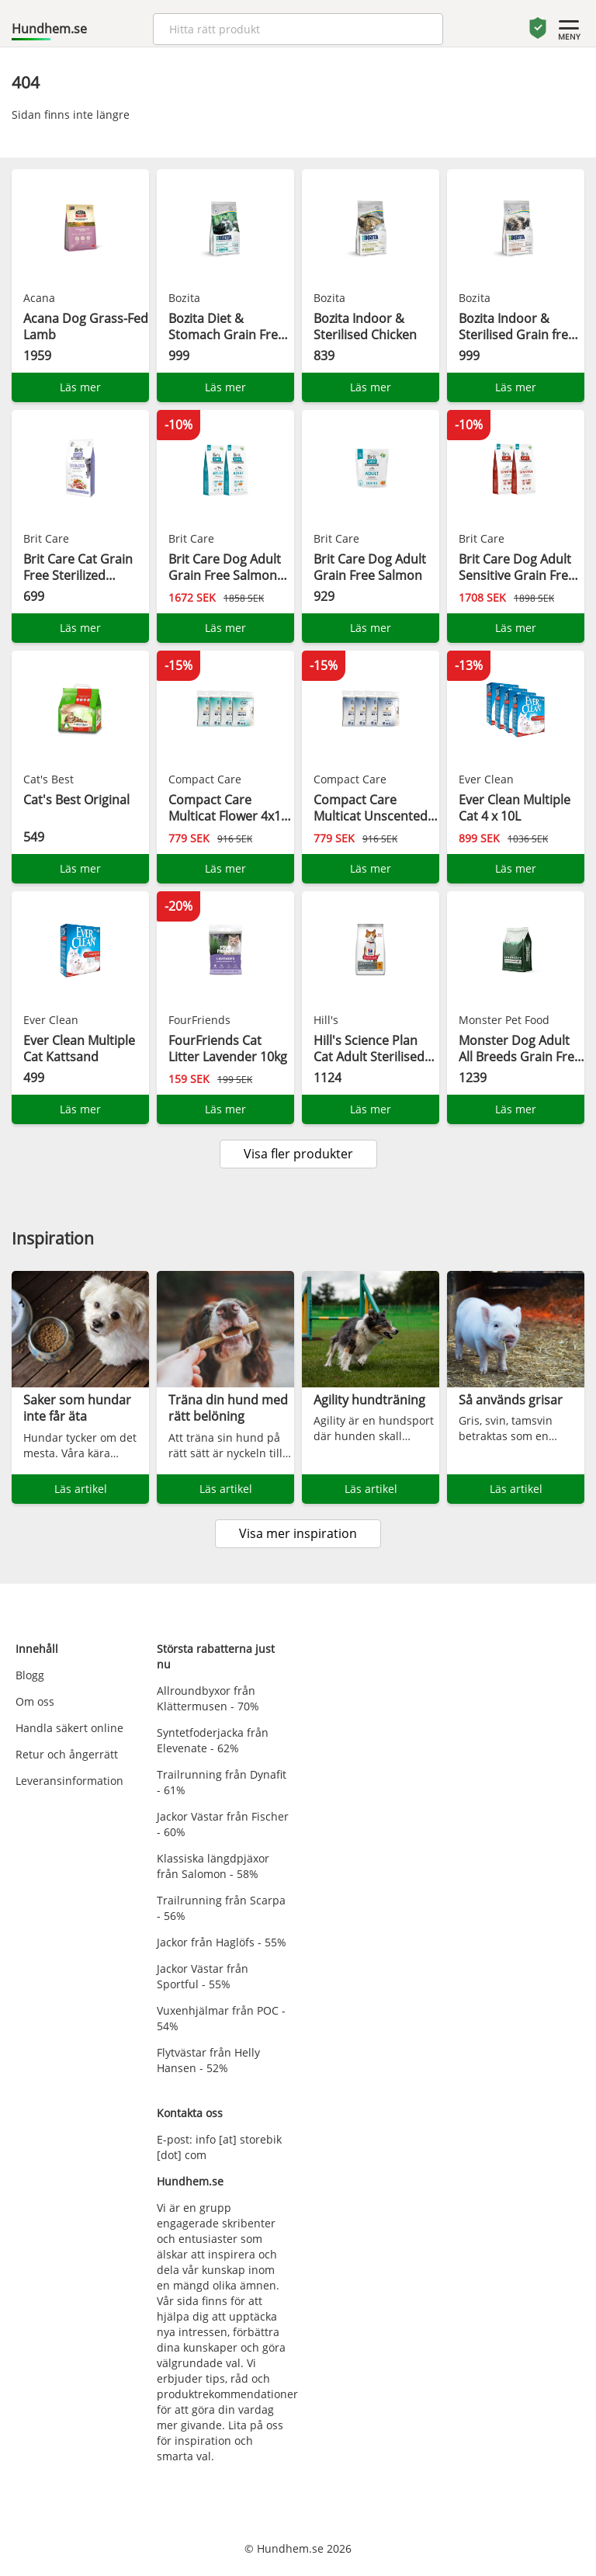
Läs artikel (80, 1488)
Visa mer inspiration (298, 1533)
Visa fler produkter (298, 1153)
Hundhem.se (49, 28)
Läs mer (80, 387)
